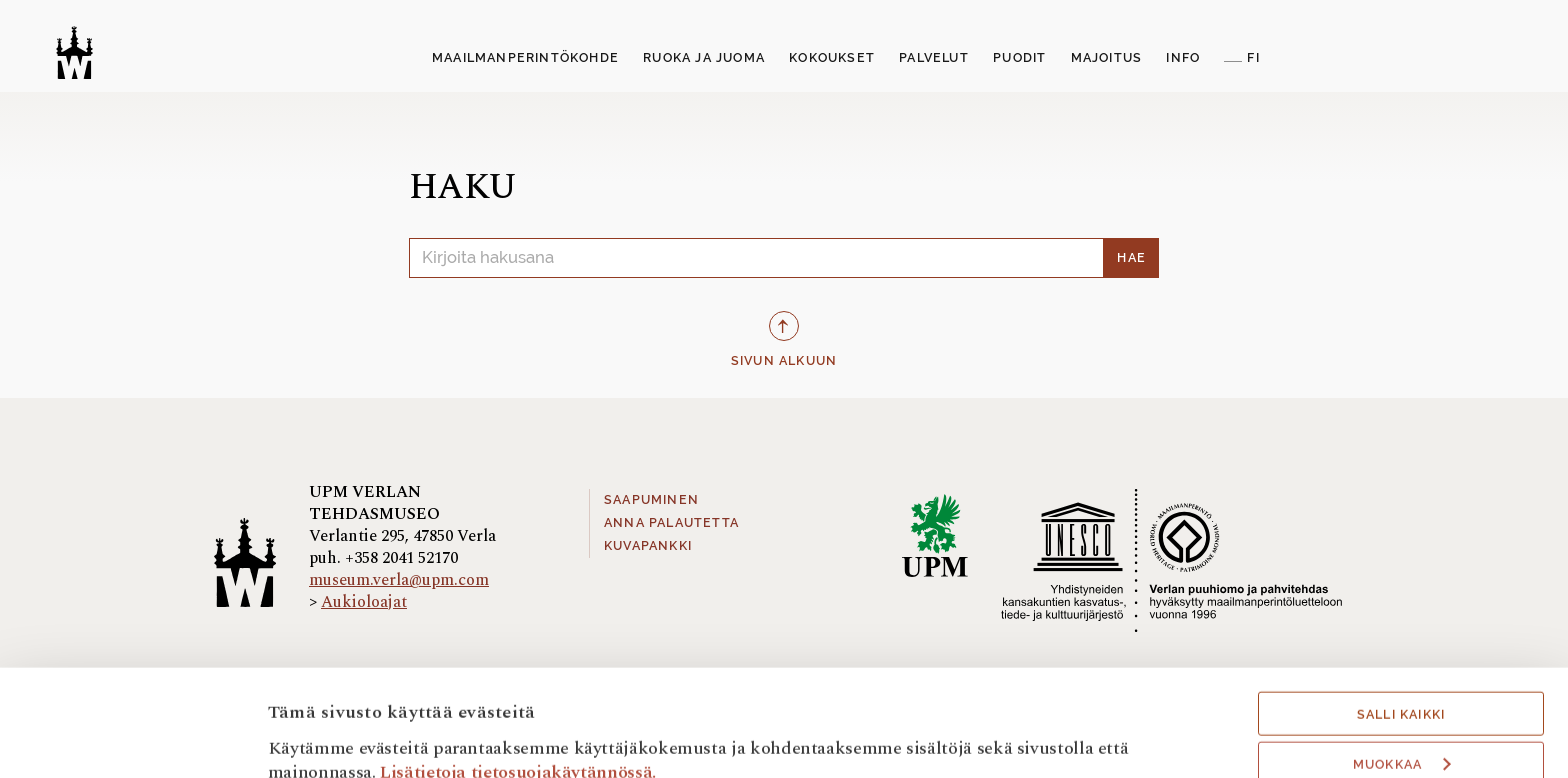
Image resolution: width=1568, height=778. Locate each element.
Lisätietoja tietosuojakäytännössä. (518, 671)
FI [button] (1253, 58)
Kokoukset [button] (832, 58)
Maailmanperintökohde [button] (525, 58)
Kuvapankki (648, 546)
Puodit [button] (1019, 58)
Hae (1131, 258)
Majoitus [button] (1107, 58)
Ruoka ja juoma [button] (704, 58)
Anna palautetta (671, 523)
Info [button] (1183, 58)
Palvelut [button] (934, 58)
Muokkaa (1402, 665)
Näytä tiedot (319, 735)
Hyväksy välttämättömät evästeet (1401, 721)
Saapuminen (651, 500)
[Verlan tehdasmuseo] (74, 52)
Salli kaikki (1401, 615)
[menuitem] (525, 59)
